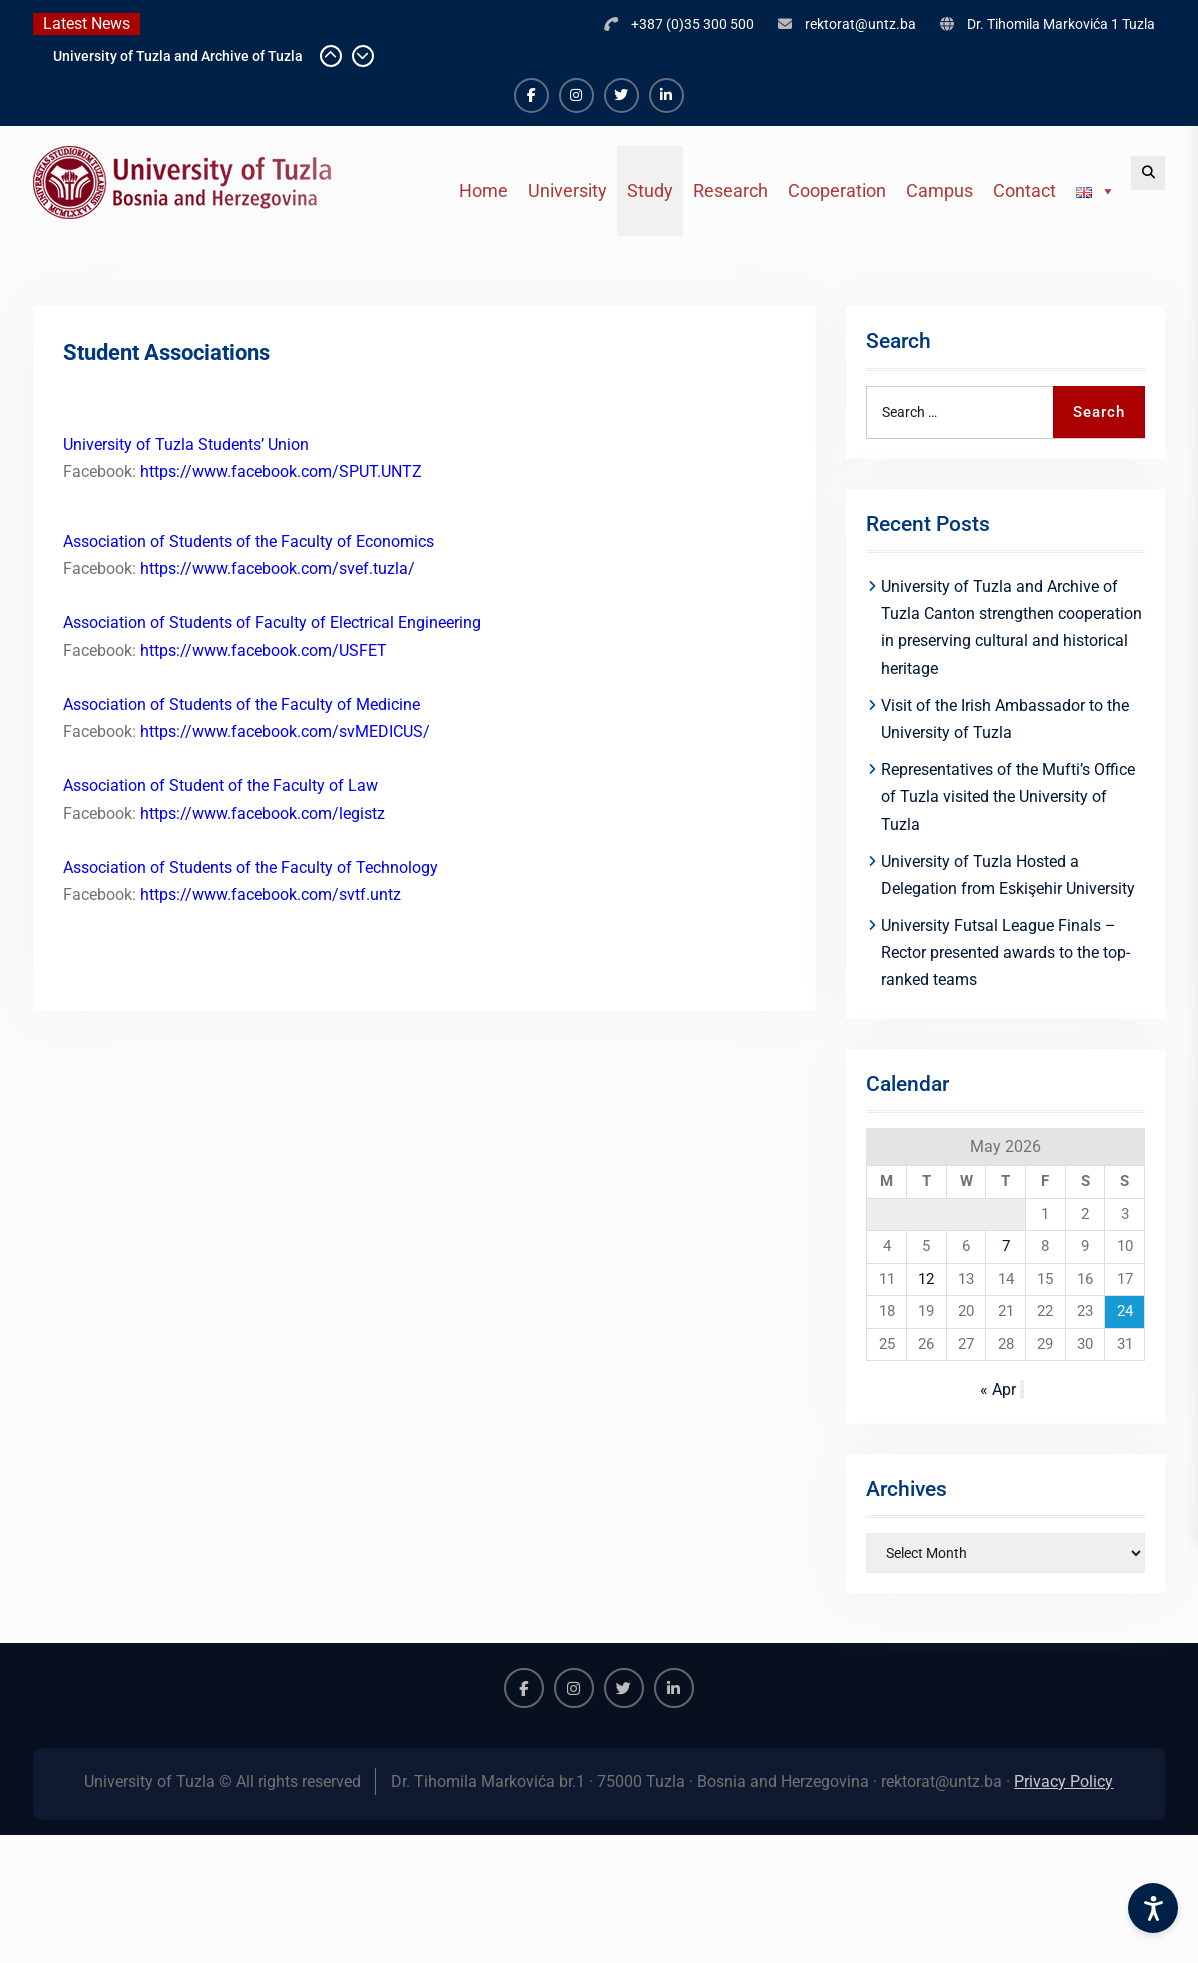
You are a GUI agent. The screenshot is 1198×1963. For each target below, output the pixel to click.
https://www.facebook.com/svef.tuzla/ (277, 568)
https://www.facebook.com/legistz (262, 813)
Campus (939, 190)
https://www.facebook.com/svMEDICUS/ (285, 731)
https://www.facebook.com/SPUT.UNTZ (281, 471)
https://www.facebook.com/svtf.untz (268, 894)
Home (483, 190)
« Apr (998, 1389)
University (567, 190)
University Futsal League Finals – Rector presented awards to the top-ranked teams (1005, 952)
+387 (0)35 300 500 (692, 24)
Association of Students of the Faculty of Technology (250, 867)
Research (730, 190)
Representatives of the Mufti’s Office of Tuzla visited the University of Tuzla (1008, 796)
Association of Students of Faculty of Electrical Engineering (272, 622)
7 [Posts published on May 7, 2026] (1006, 1246)
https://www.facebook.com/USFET (263, 650)
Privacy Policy (1063, 1781)
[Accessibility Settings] (1153, 1908)
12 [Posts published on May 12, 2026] (926, 1279)
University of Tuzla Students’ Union (186, 444)
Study (650, 190)
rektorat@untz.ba (860, 24)
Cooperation (837, 190)
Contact (1024, 190)
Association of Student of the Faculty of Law (220, 785)
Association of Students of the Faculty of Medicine (241, 704)
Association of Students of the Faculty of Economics (248, 541)
